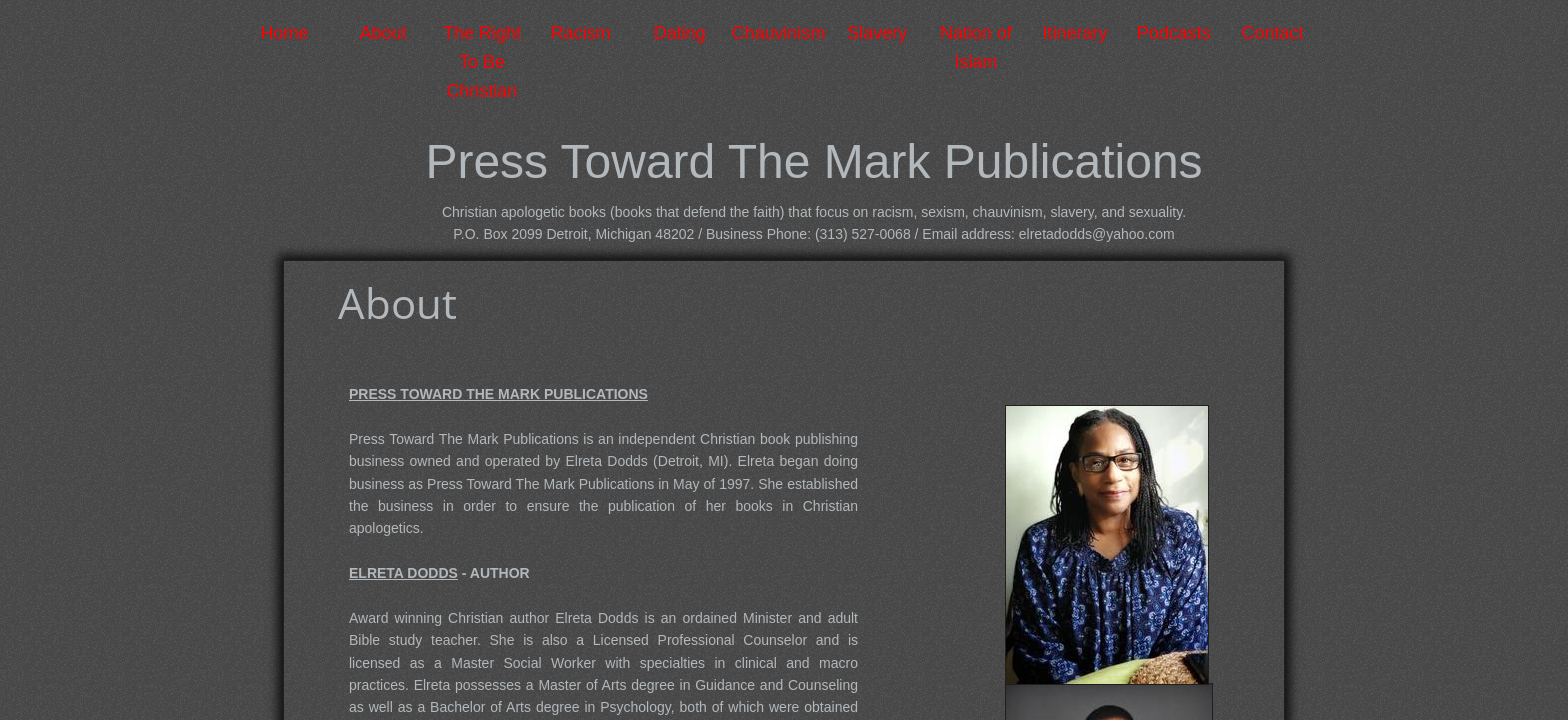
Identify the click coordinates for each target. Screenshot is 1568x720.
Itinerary (1074, 33)
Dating (680, 33)
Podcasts (1174, 33)
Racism (581, 33)
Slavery (877, 33)
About (383, 33)
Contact (1273, 33)
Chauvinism (778, 33)
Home (284, 33)
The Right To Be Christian (482, 62)
